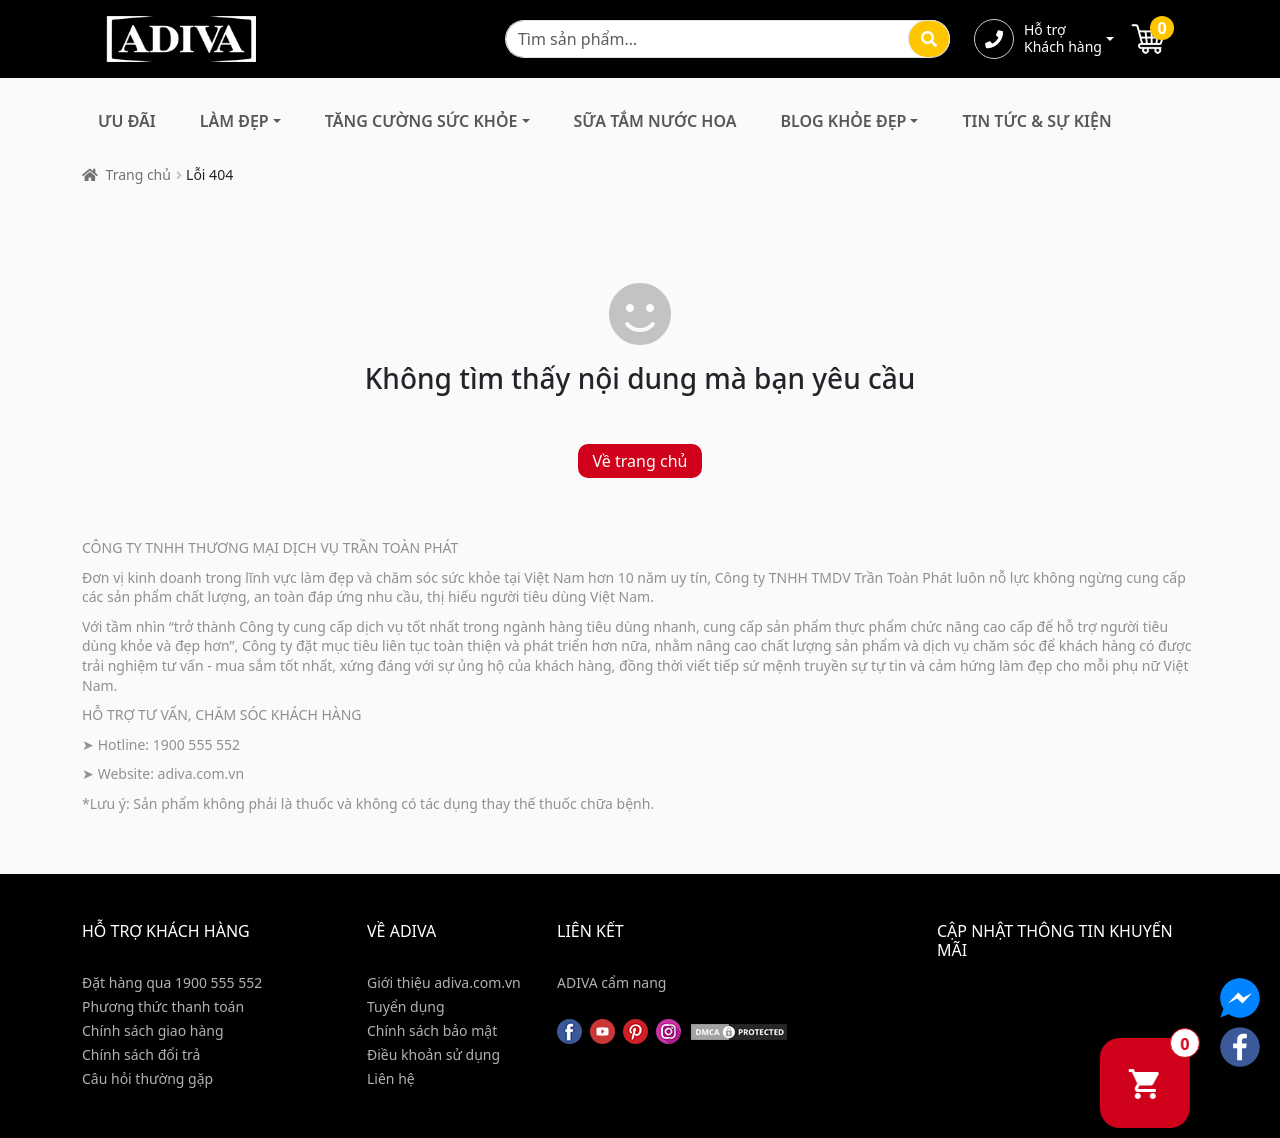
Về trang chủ (640, 461)
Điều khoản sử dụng (433, 1054)
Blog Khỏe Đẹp (843, 121)
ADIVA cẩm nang (611, 982)
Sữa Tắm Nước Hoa (655, 121)
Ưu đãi (127, 121)
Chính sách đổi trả (141, 1054)
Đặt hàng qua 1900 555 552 (172, 982)
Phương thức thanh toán (163, 1006)
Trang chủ (138, 174)
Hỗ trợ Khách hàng (1063, 39)
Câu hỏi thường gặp (147, 1078)
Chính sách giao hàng (153, 1030)
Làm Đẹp (234, 121)
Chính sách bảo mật (432, 1030)
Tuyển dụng (406, 1006)
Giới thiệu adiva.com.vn (444, 982)
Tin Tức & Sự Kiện (1036, 121)
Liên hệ (391, 1078)
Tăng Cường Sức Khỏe (421, 121)
